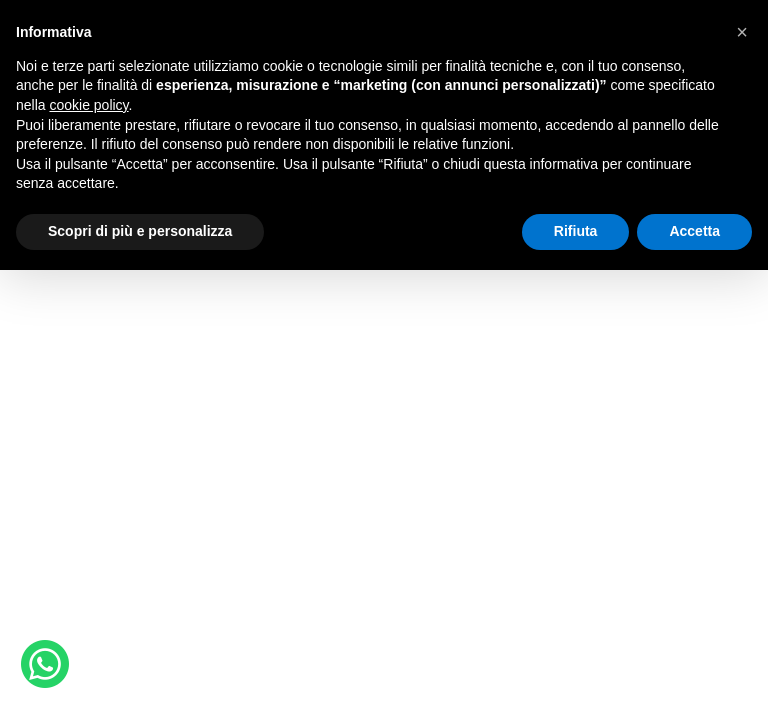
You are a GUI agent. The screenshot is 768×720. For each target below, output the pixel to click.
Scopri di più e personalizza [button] (140, 231)
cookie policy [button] (88, 105)
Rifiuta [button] (576, 231)
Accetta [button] (694, 231)
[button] (742, 32)
